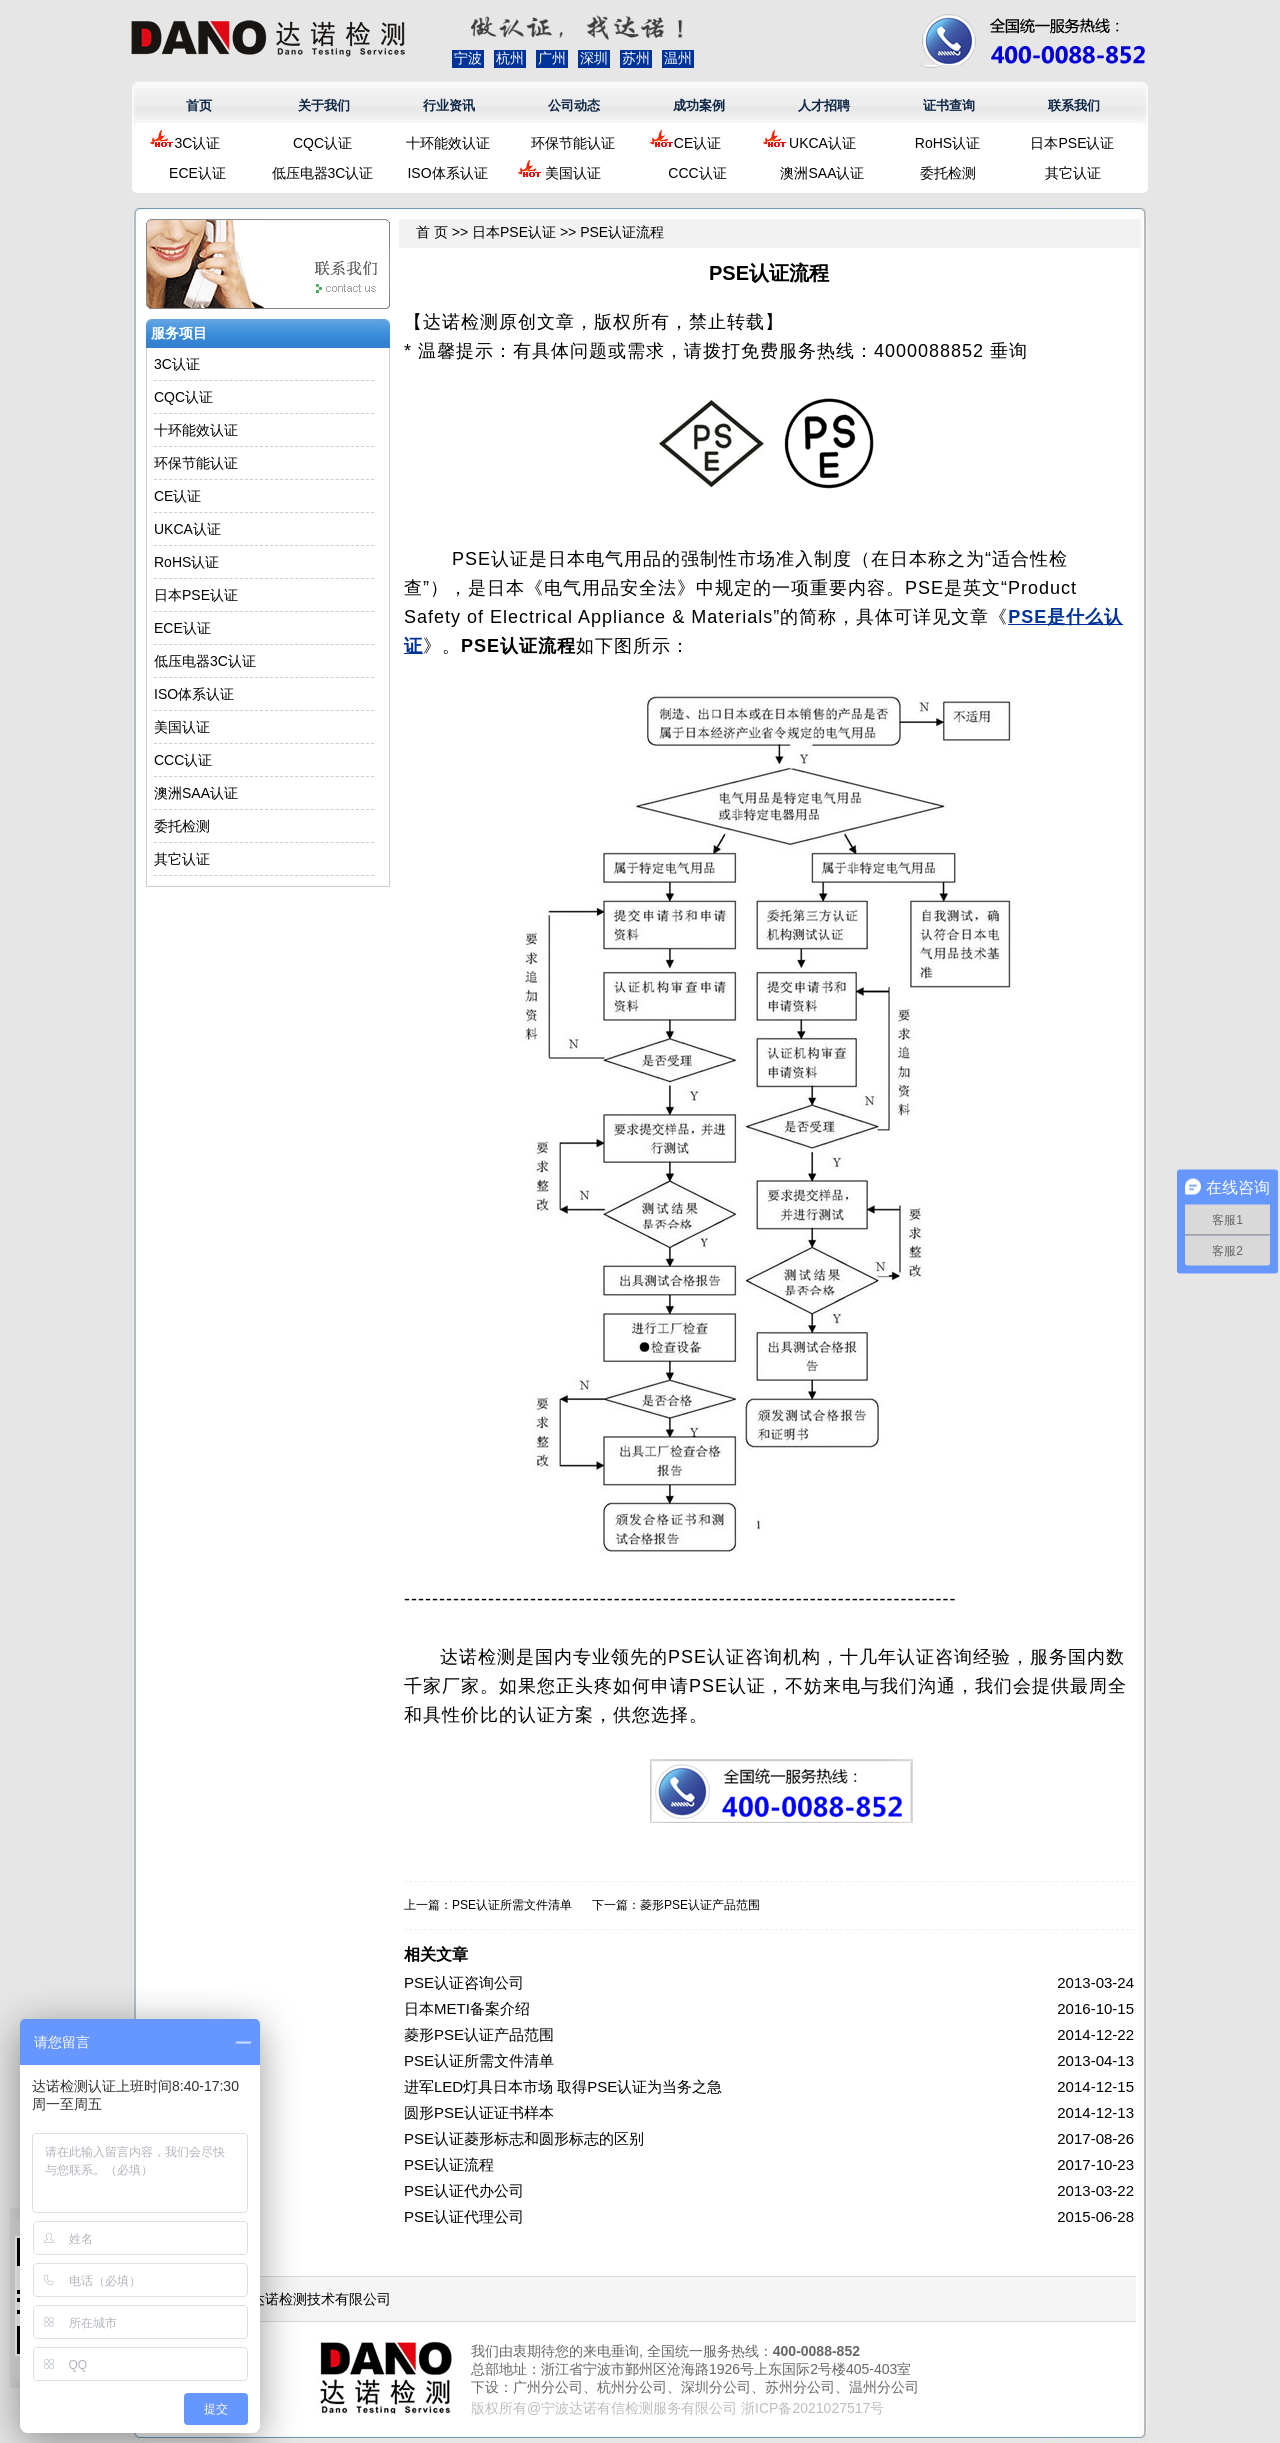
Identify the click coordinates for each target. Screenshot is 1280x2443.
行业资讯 (449, 105)
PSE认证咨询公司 (464, 1982)
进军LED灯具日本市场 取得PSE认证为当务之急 (563, 2086)
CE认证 (697, 143)
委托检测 (948, 173)
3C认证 (198, 143)
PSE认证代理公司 (464, 2216)
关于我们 (324, 105)
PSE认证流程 (449, 2164)
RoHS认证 (947, 143)
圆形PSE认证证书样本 (479, 2112)
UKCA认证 (822, 143)
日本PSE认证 (1072, 143)
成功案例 (699, 105)
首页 (199, 105)
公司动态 (574, 105)
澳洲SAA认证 (822, 173)
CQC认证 (322, 143)
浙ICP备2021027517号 (812, 2408)
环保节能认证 (573, 143)
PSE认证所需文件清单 (512, 1905)
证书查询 (949, 105)
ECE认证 (197, 173)
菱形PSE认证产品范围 (700, 1905)
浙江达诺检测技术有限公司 (307, 2299)
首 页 (432, 232)
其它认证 (1073, 173)
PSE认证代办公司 (464, 2190)
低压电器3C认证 (323, 173)
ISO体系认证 (447, 173)
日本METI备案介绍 (467, 2008)
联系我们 (1074, 105)
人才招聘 (824, 105)
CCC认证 (697, 173)
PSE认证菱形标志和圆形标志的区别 (524, 2138)
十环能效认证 (448, 143)
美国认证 (573, 173)
